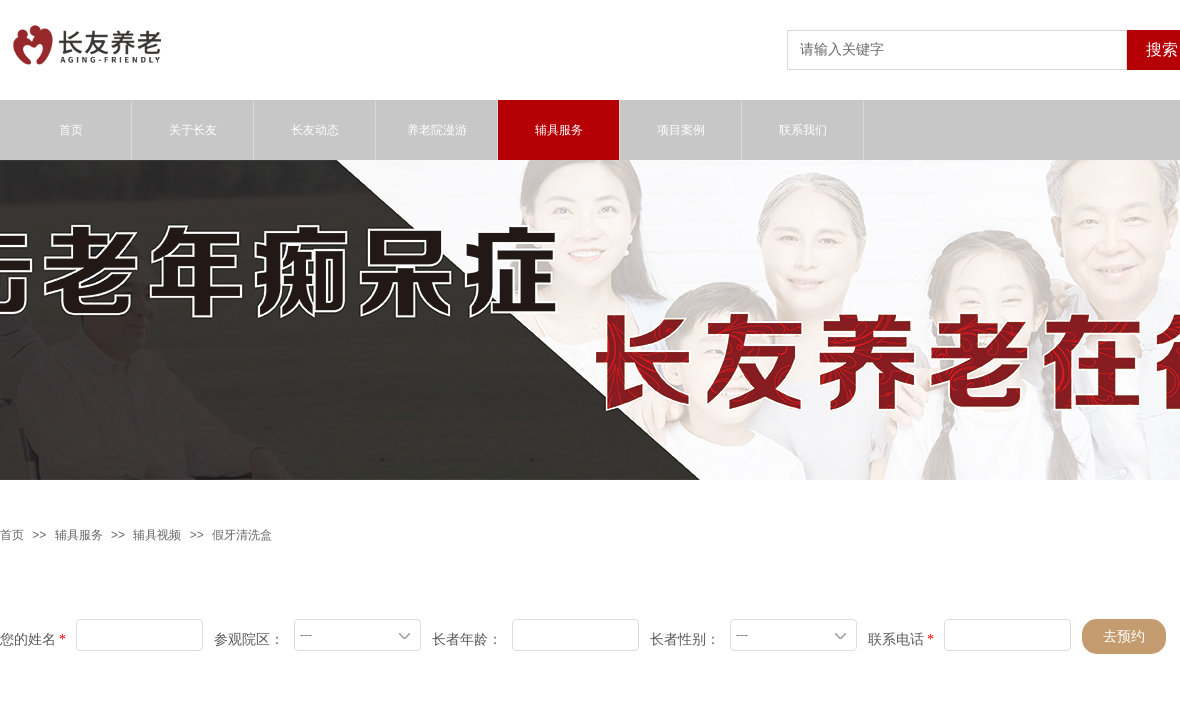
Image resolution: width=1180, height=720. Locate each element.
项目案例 (681, 130)
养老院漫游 (437, 130)
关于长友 (193, 130)
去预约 (1124, 636)
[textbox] (957, 50)
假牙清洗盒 (242, 535)
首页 (12, 535)
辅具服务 (79, 535)
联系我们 (803, 130)
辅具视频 (157, 535)
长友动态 (315, 130)
